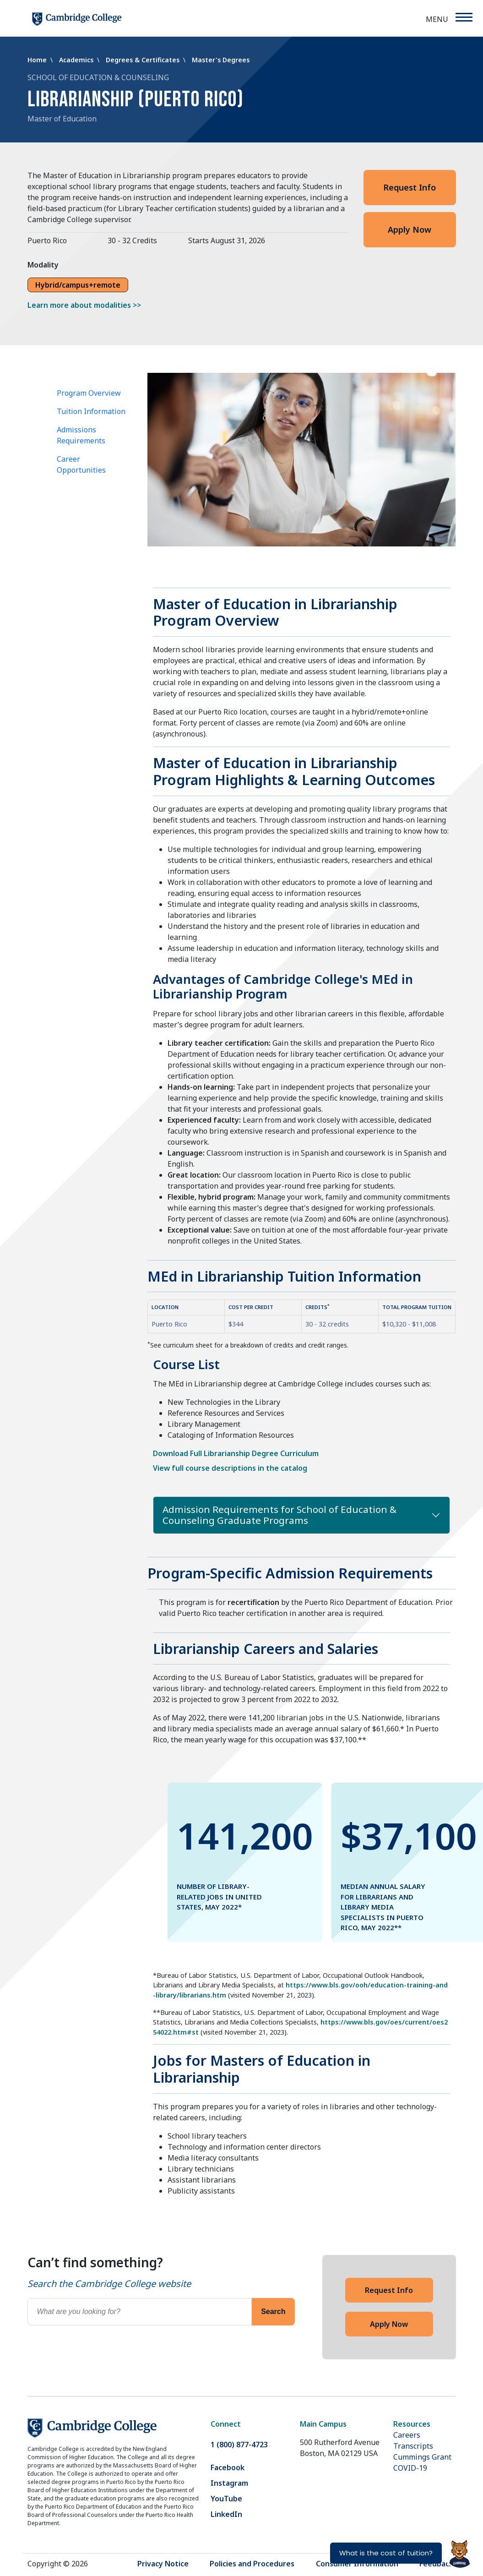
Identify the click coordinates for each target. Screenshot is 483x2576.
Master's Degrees (221, 59)
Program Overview (89, 393)
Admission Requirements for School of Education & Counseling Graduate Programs (279, 1515)
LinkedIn (226, 2514)
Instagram (229, 2483)
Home (38, 59)
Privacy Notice (163, 2564)
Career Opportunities (81, 464)
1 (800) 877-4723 (239, 2445)
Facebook (227, 2467)
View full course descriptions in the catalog (230, 1468)
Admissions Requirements (81, 435)
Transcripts (413, 2446)
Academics (77, 59)
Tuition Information (91, 411)
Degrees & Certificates (143, 59)
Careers (406, 2435)
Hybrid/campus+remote (77, 285)
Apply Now (409, 229)
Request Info (409, 187)
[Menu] (463, 17)
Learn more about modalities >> (84, 305)
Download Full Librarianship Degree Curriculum (236, 1453)
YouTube (226, 2499)
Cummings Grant (422, 2457)
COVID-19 (410, 2468)
